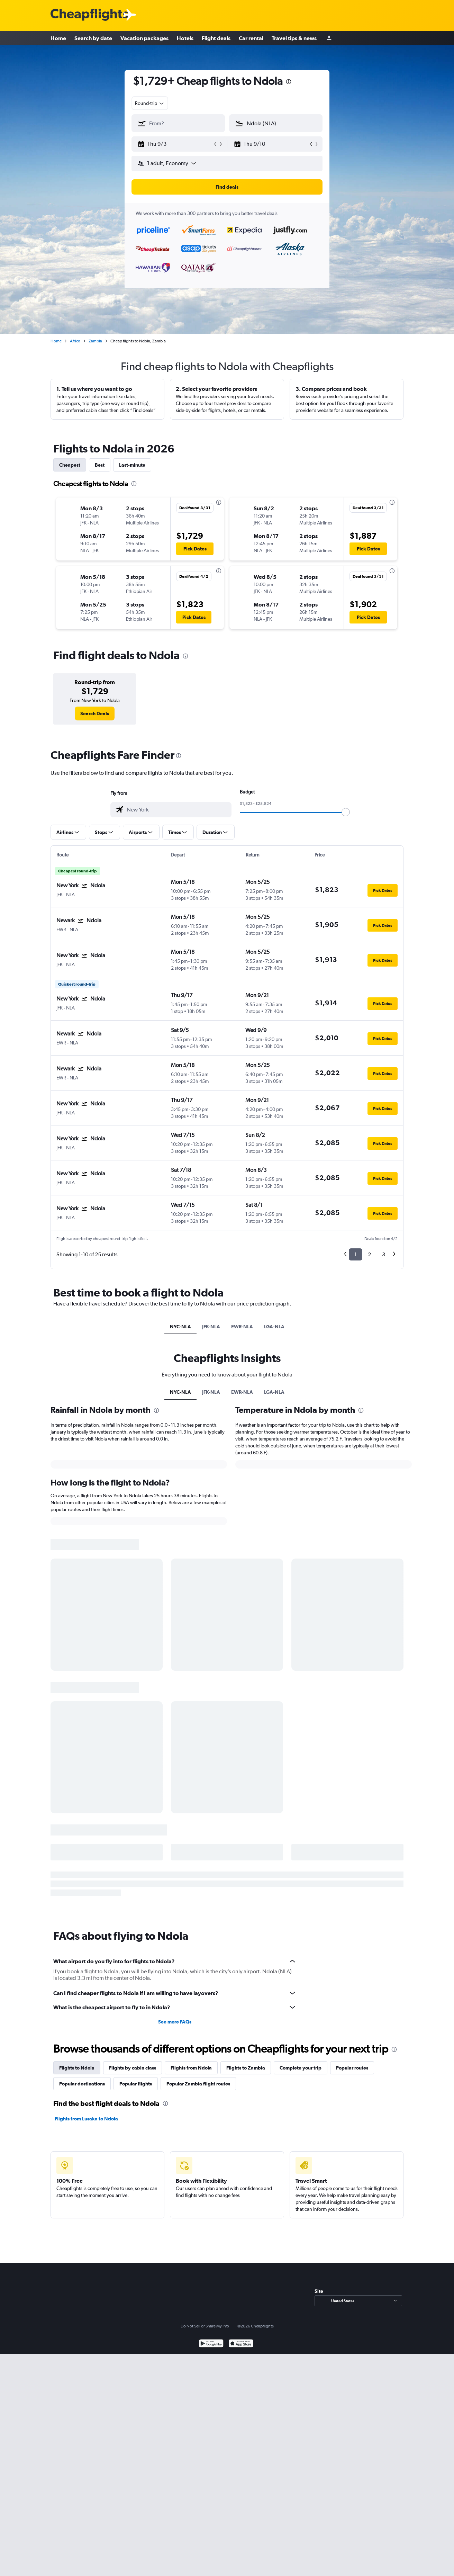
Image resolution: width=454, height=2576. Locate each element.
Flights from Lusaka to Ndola (86, 2118)
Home (58, 38)
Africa (75, 341)
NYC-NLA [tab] (180, 1326)
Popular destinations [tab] (82, 2083)
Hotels (185, 38)
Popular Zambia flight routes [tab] (198, 2083)
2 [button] (369, 1254)
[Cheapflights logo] (89, 15)
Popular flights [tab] (135, 2083)
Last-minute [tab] (132, 465)
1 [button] (355, 1254)
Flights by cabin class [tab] (132, 2068)
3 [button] (383, 1254)
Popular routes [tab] (352, 2068)
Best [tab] (100, 465)
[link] (95, 713)
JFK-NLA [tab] (211, 1326)
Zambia (95, 341)
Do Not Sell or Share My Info (205, 2326)
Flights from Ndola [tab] (191, 2068)
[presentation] (288, 82)
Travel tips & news (294, 38)
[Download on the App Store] (241, 2344)
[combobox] (149, 103)
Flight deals (216, 38)
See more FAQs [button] (174, 2022)
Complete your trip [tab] (300, 2068)
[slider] (346, 812)
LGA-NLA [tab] (274, 1326)
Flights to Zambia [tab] (245, 2068)
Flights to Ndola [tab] (76, 2068)
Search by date (93, 38)
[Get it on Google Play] (211, 2344)
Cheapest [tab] (69, 465)
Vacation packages (144, 38)
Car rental (251, 38)
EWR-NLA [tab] (242, 1326)
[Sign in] (329, 38)
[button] (175, 144)
